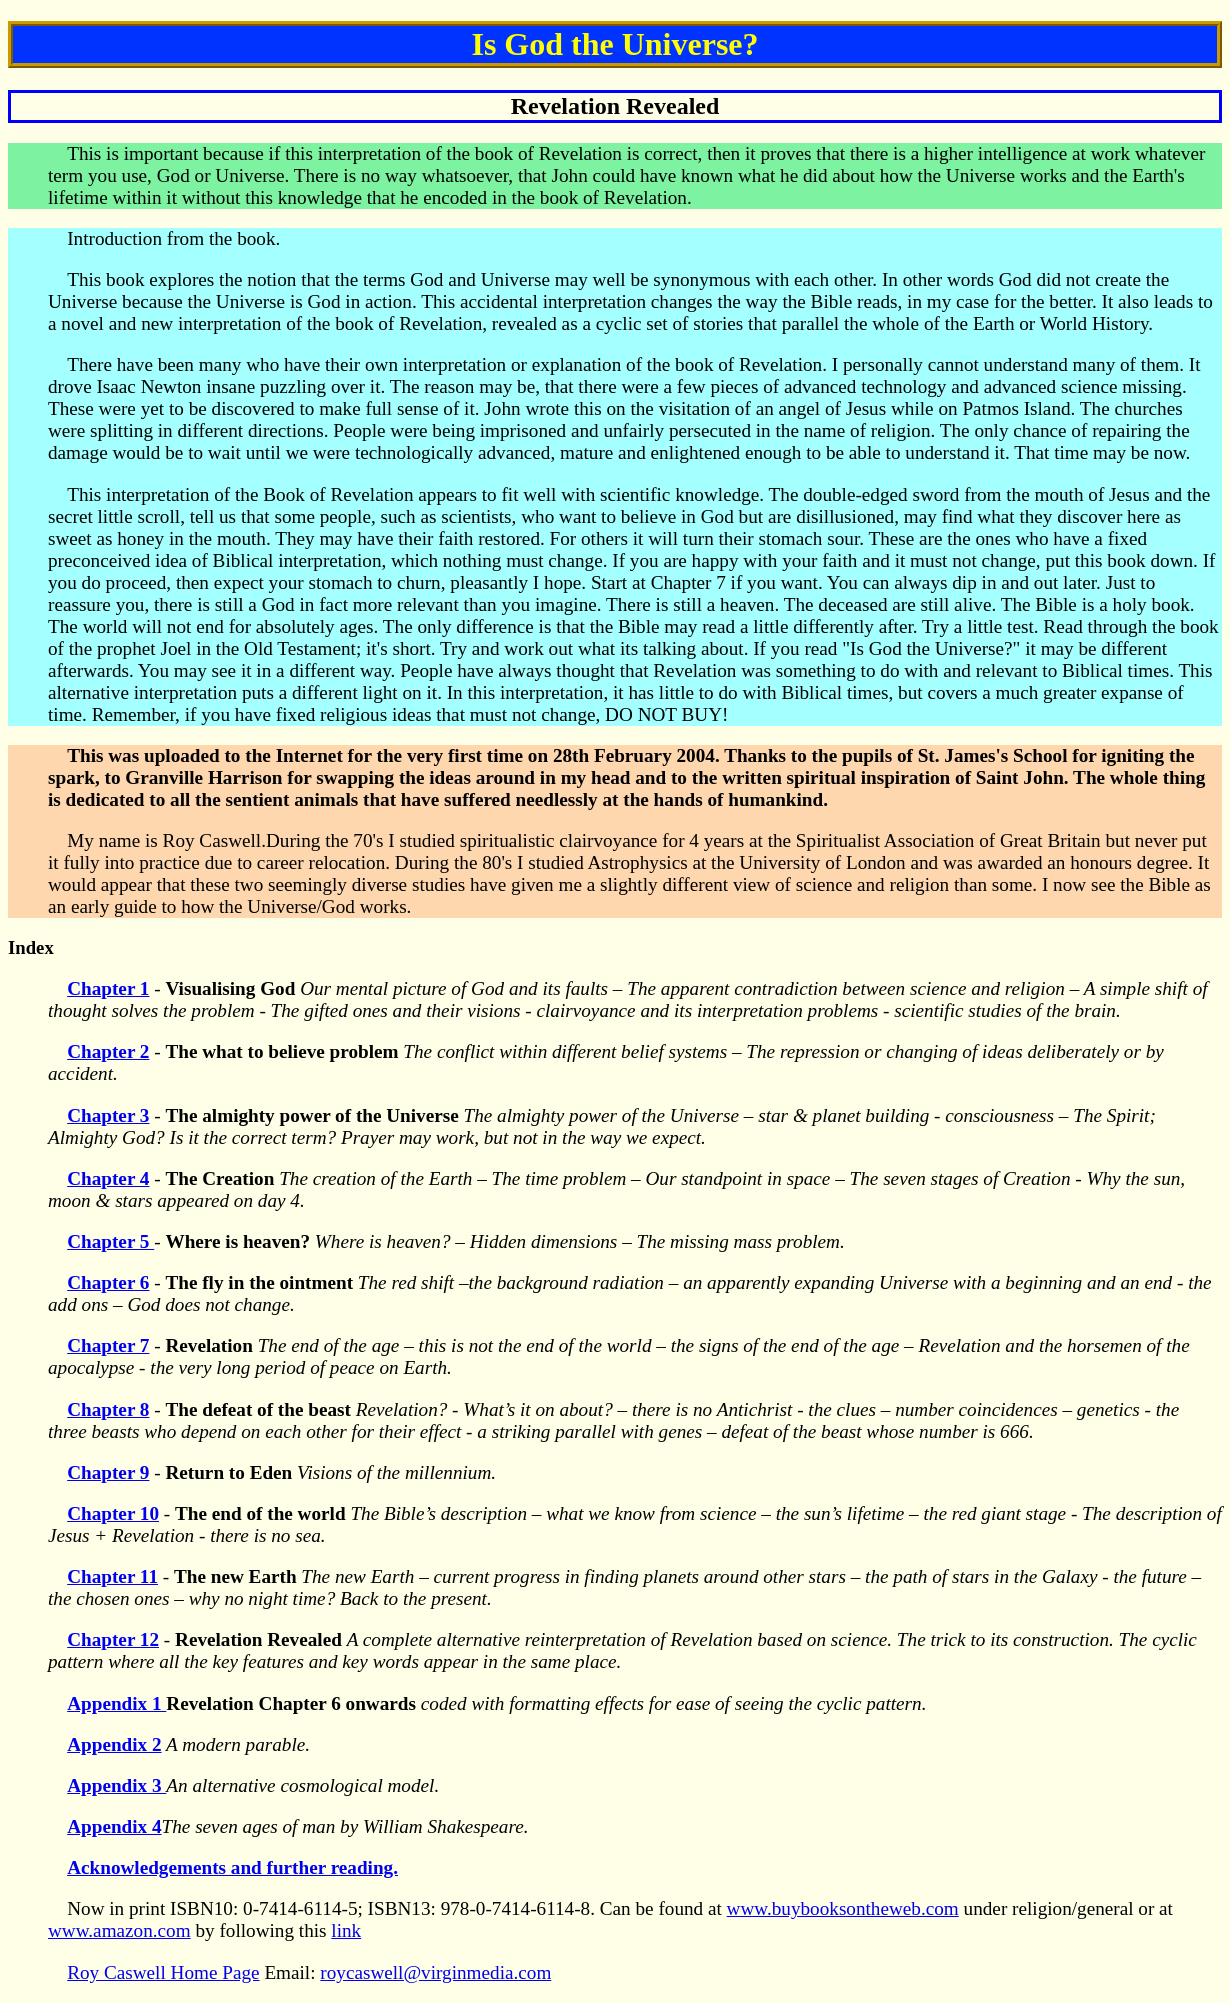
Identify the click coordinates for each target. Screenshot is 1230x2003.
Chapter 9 (108, 1472)
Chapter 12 (113, 1639)
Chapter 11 (112, 1576)
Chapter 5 (110, 1241)
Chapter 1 (108, 988)
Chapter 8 (108, 1409)
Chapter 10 (113, 1513)
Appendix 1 (116, 1703)
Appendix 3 (116, 1785)
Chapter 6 (108, 1282)
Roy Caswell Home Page (163, 1972)
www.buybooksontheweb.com (843, 1908)
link (346, 1930)
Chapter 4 (108, 1178)
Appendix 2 (114, 1744)
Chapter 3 (108, 1115)
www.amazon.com (119, 1930)
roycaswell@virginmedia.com (435, 1972)
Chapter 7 (108, 1345)
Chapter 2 (108, 1051)
